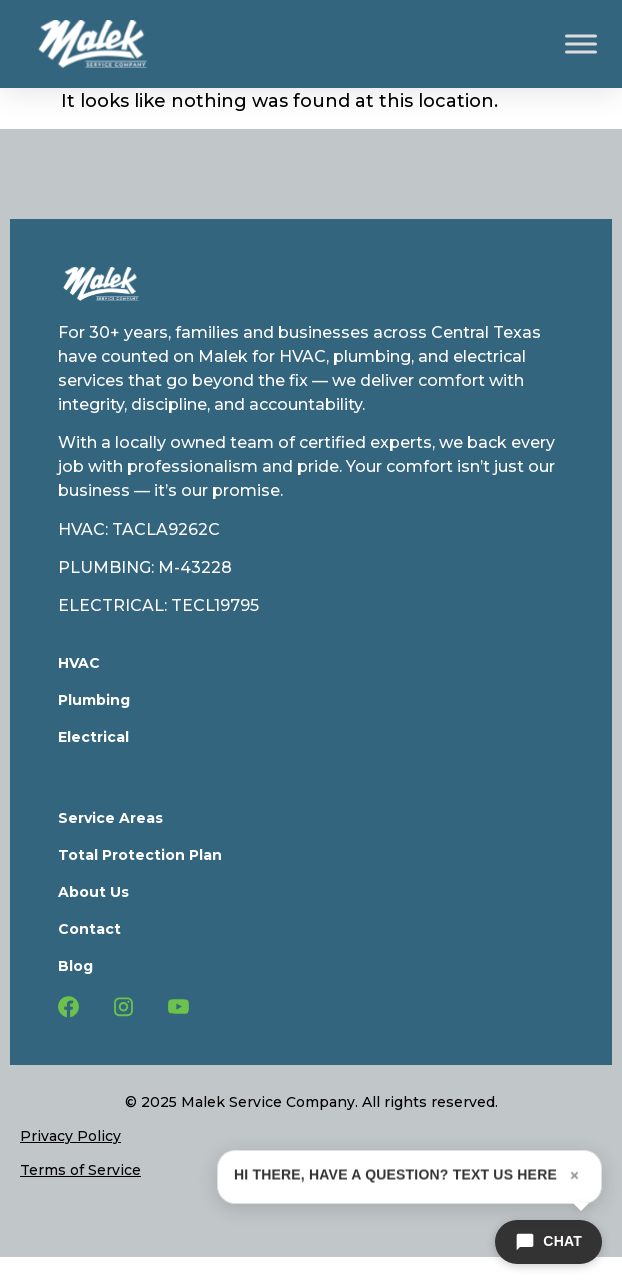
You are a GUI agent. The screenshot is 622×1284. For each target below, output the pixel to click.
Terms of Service (80, 1170)
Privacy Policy (70, 1136)
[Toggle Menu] (581, 43)
